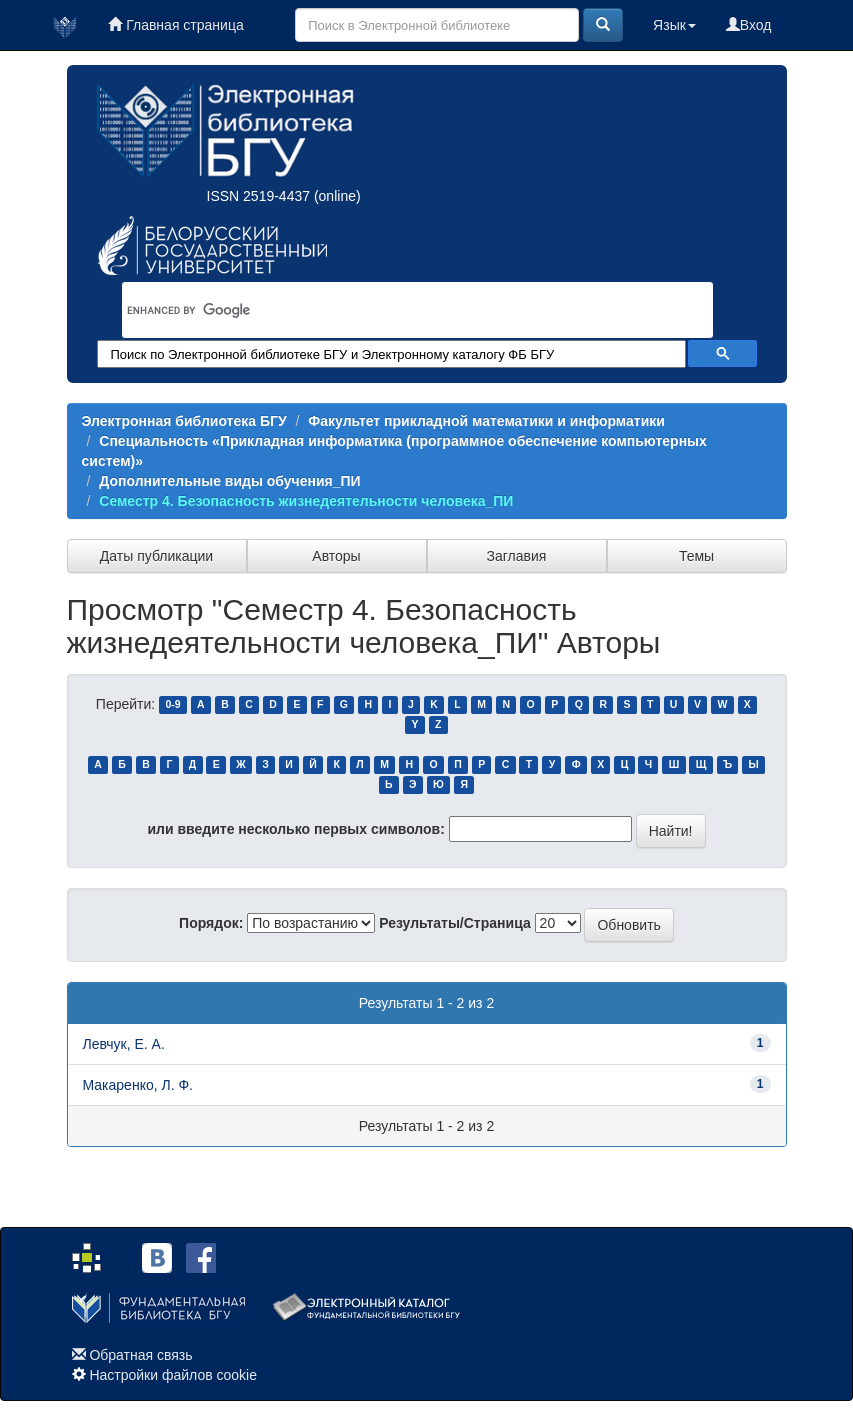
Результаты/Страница (455, 923)
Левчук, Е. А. (124, 1044)
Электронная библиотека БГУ (184, 421)
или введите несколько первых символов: (295, 829)
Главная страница (175, 25)
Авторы (336, 556)
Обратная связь (140, 1355)
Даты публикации (156, 556)
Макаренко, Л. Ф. (138, 1085)
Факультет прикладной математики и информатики (486, 421)
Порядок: (211, 923)
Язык (674, 25)
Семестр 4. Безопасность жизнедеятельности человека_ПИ (306, 501)
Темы (696, 556)
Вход (749, 25)
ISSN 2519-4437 (259, 196)
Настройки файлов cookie (173, 1375)
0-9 (172, 705)
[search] (392, 310)
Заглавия (517, 556)
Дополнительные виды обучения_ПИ (229, 481)
